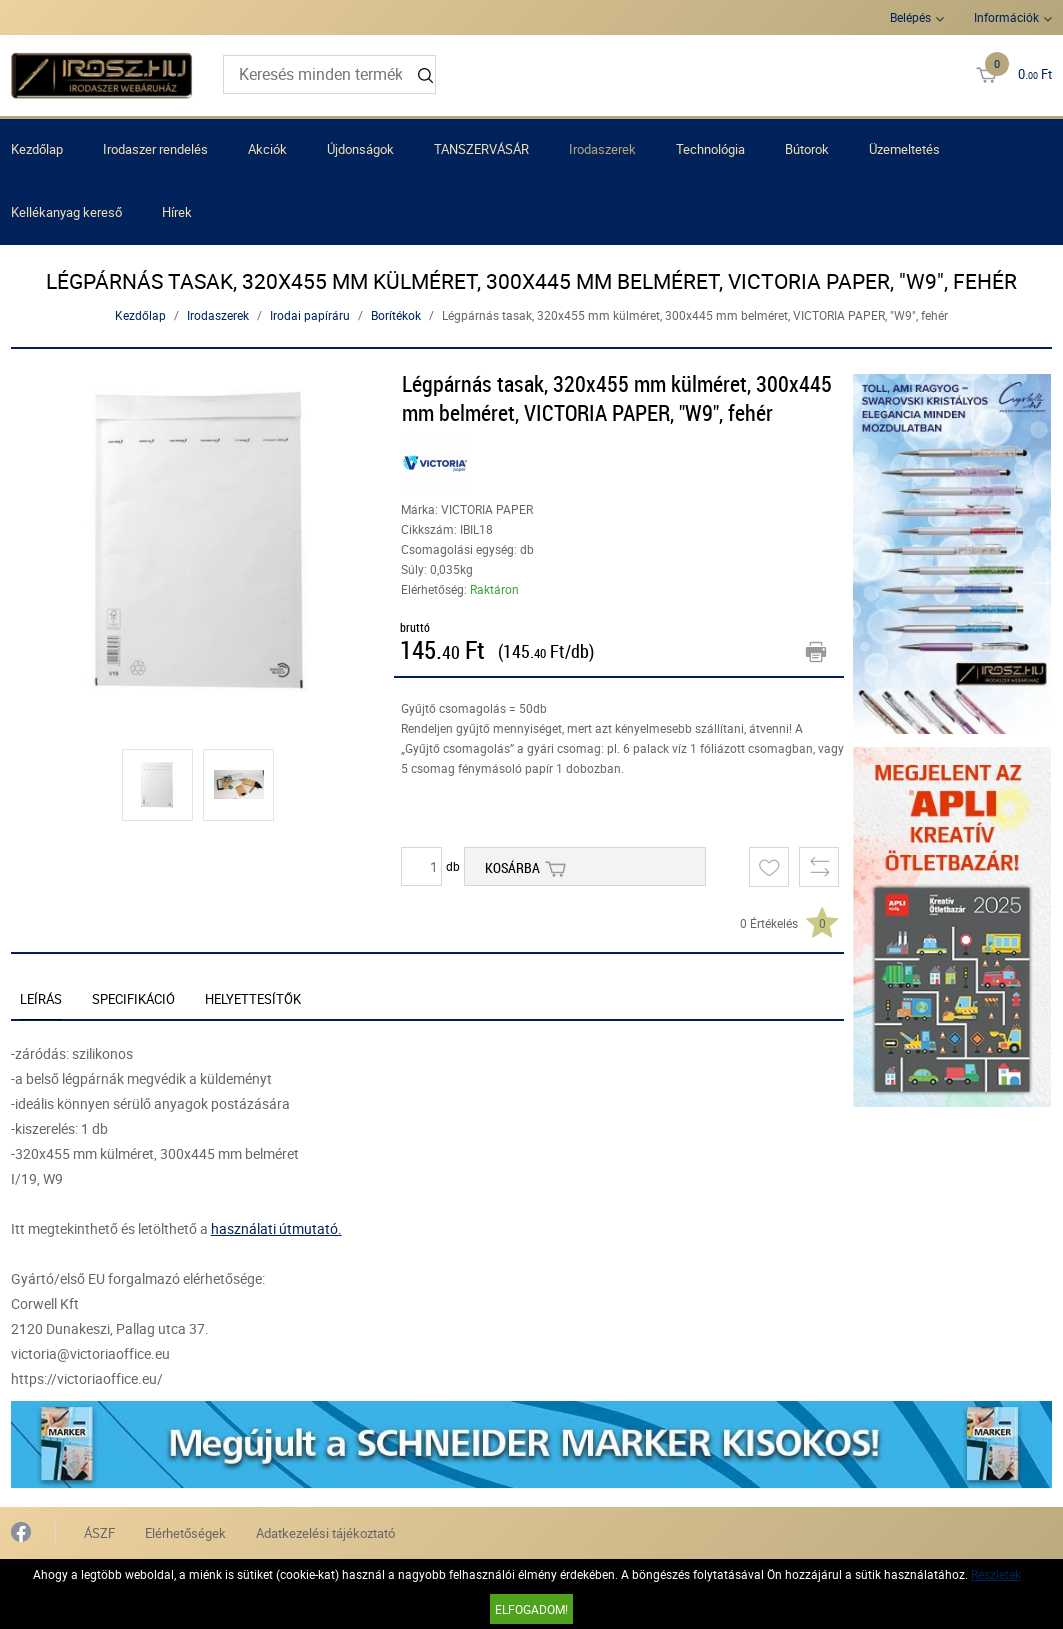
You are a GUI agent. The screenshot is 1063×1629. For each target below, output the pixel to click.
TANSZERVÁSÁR (481, 149)
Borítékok (396, 315)
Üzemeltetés (904, 149)
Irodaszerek (602, 149)
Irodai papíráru (310, 315)
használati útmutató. (276, 1228)
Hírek (177, 212)
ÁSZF (99, 1533)
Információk (1006, 17)
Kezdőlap (37, 149)
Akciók (267, 149)
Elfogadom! (531, 1609)
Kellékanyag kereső (66, 212)
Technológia (710, 149)
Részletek (996, 1574)
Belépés (910, 17)
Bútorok (807, 149)
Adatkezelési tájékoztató (325, 1533)
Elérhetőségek (185, 1533)
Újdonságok (360, 149)
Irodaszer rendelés (155, 149)
